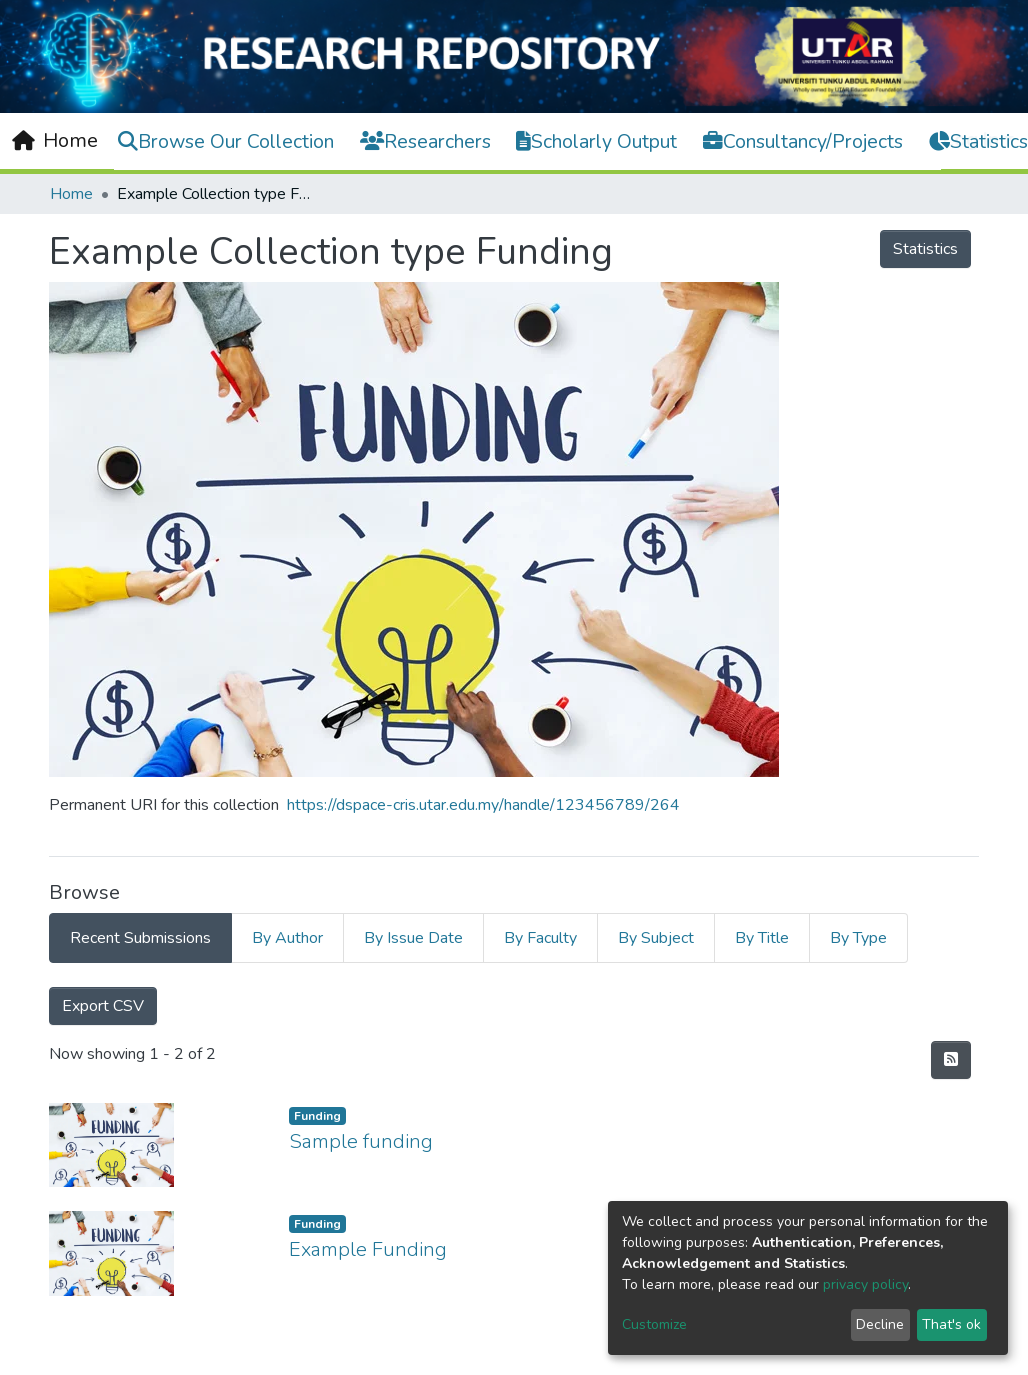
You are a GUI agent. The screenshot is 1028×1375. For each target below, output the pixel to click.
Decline (880, 1324)
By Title (762, 938)
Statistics (925, 249)
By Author (287, 938)
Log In (971, 139)
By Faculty (540, 938)
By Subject (656, 938)
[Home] (55, 141)
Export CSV (103, 1006)
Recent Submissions (140, 938)
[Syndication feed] (951, 1060)
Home (71, 194)
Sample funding (361, 1141)
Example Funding (368, 1249)
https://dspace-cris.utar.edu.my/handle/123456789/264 (483, 805)
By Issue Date (413, 938)
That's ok (951, 1324)
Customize (654, 1324)
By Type (858, 938)
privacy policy (865, 1284)
